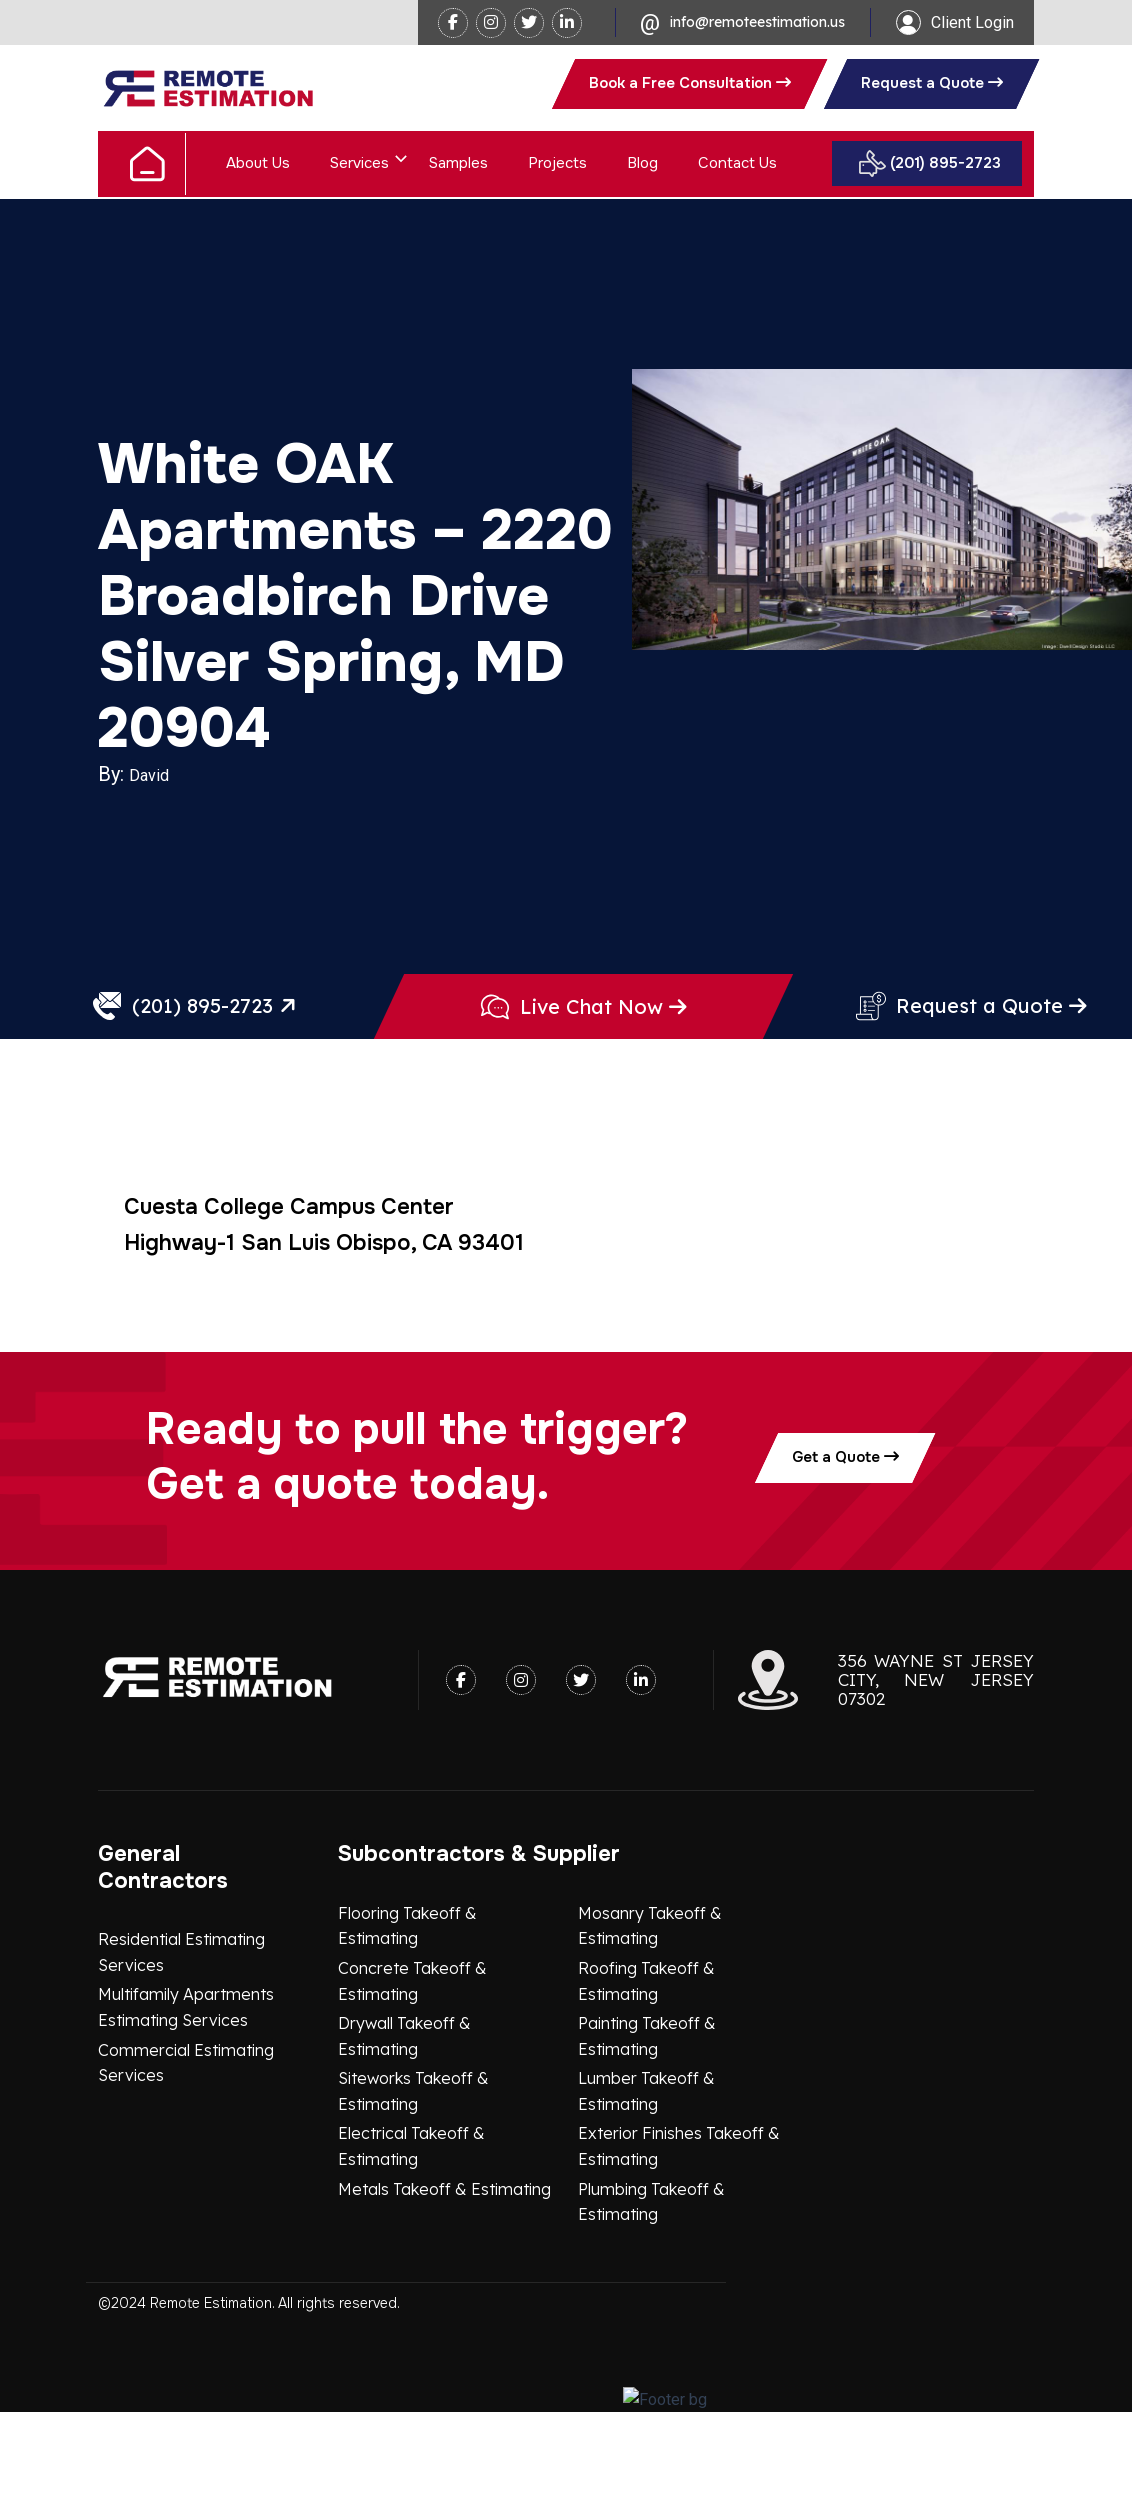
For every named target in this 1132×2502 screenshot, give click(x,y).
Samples (458, 163)
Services (359, 163)
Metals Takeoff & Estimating (444, 2279)
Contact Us (737, 163)
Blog (642, 163)
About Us (258, 163)
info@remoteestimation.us (757, 22)
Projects (557, 163)
